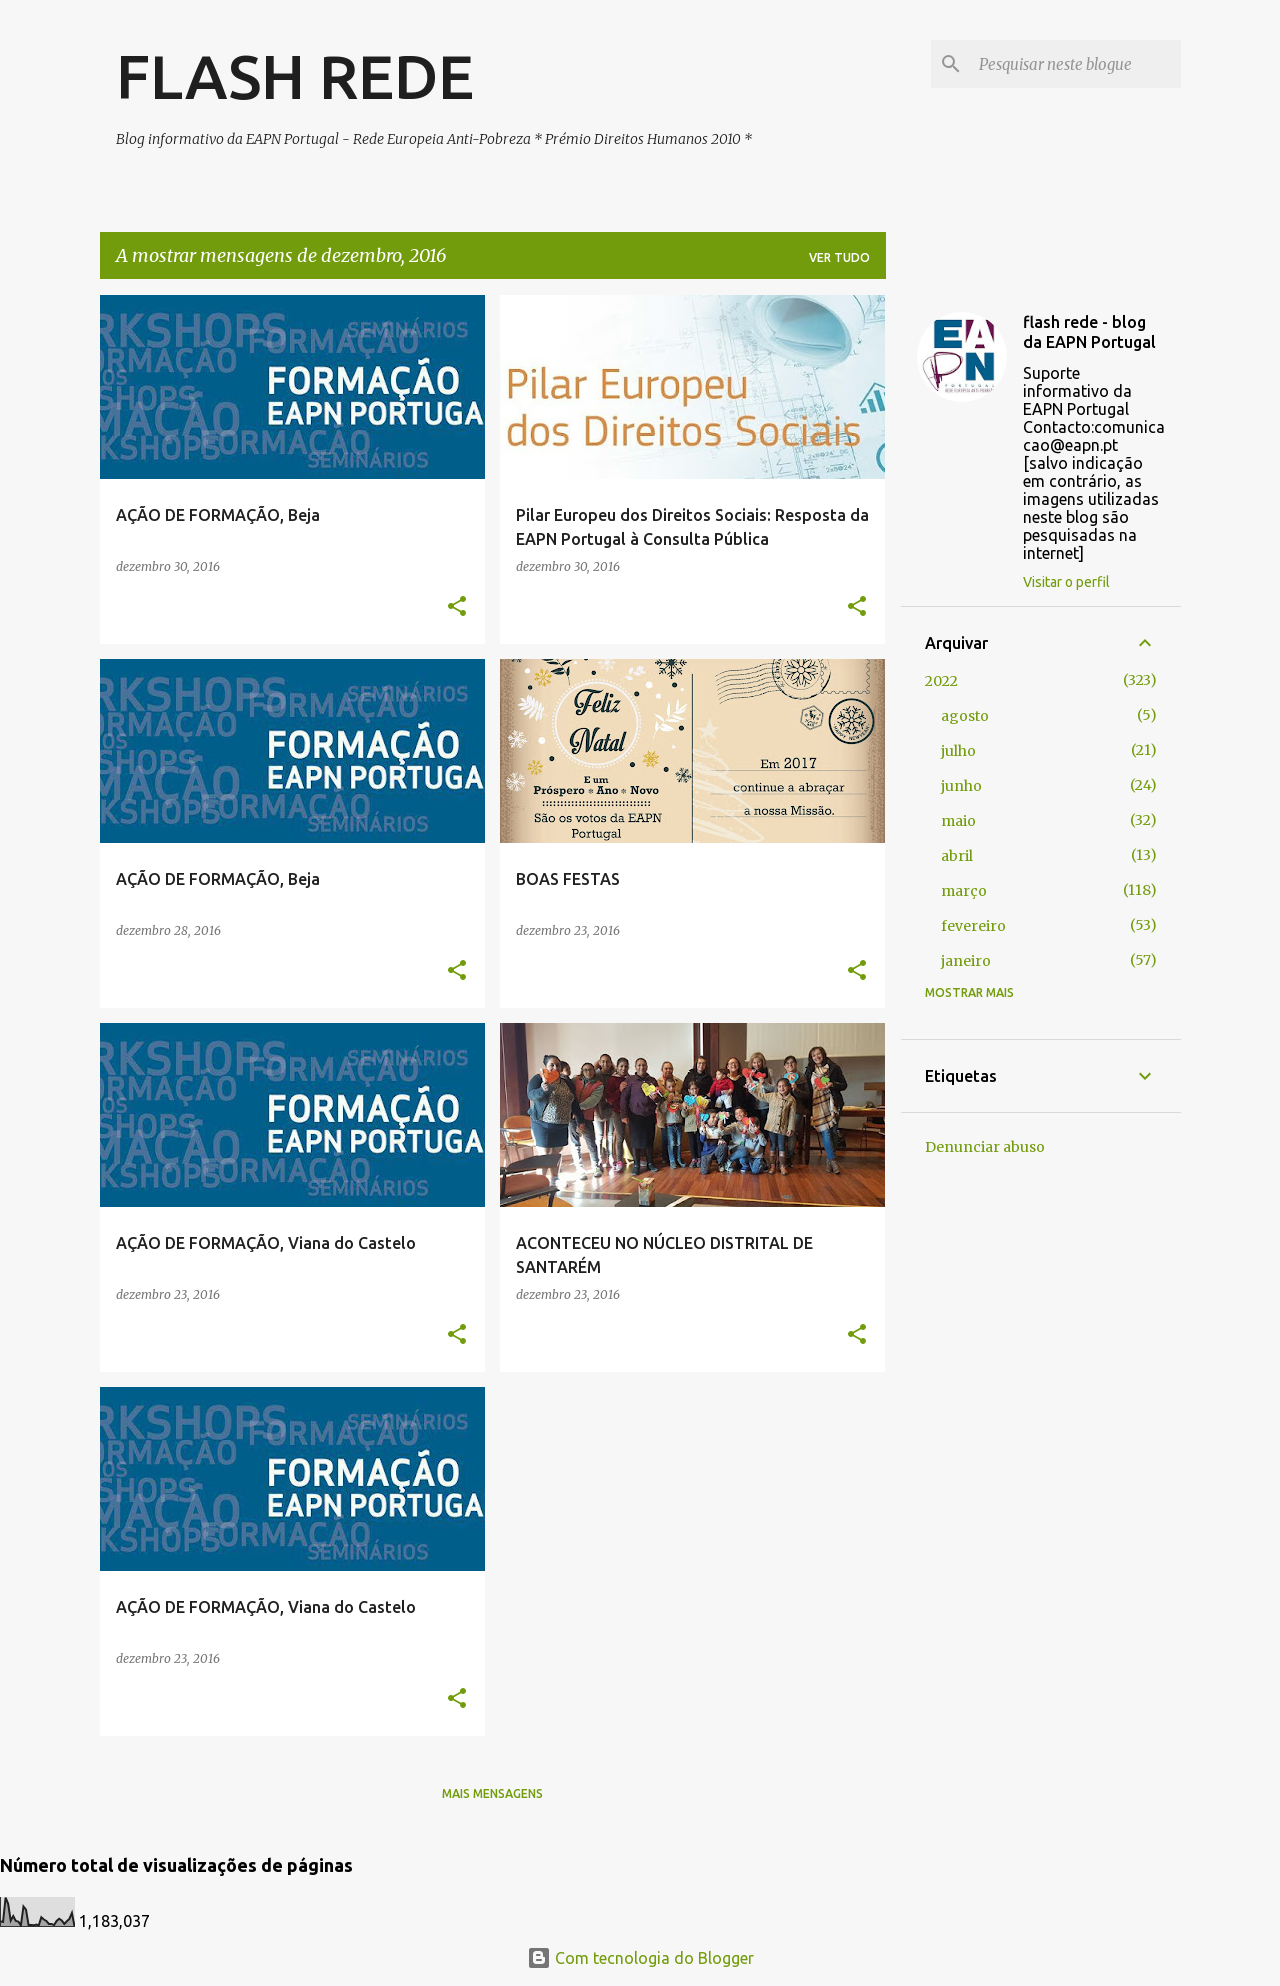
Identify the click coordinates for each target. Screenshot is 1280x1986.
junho (961, 786)
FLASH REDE (295, 76)
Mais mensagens (492, 1793)
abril (957, 856)
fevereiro (973, 926)
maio (958, 821)
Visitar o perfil (1066, 582)
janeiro (966, 961)
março (964, 891)
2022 (941, 681)
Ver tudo (839, 257)
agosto (965, 716)
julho (958, 751)
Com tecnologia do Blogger (640, 1958)
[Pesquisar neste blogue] (1076, 64)
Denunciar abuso (985, 1147)
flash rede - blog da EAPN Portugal (1089, 332)
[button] (457, 607)
